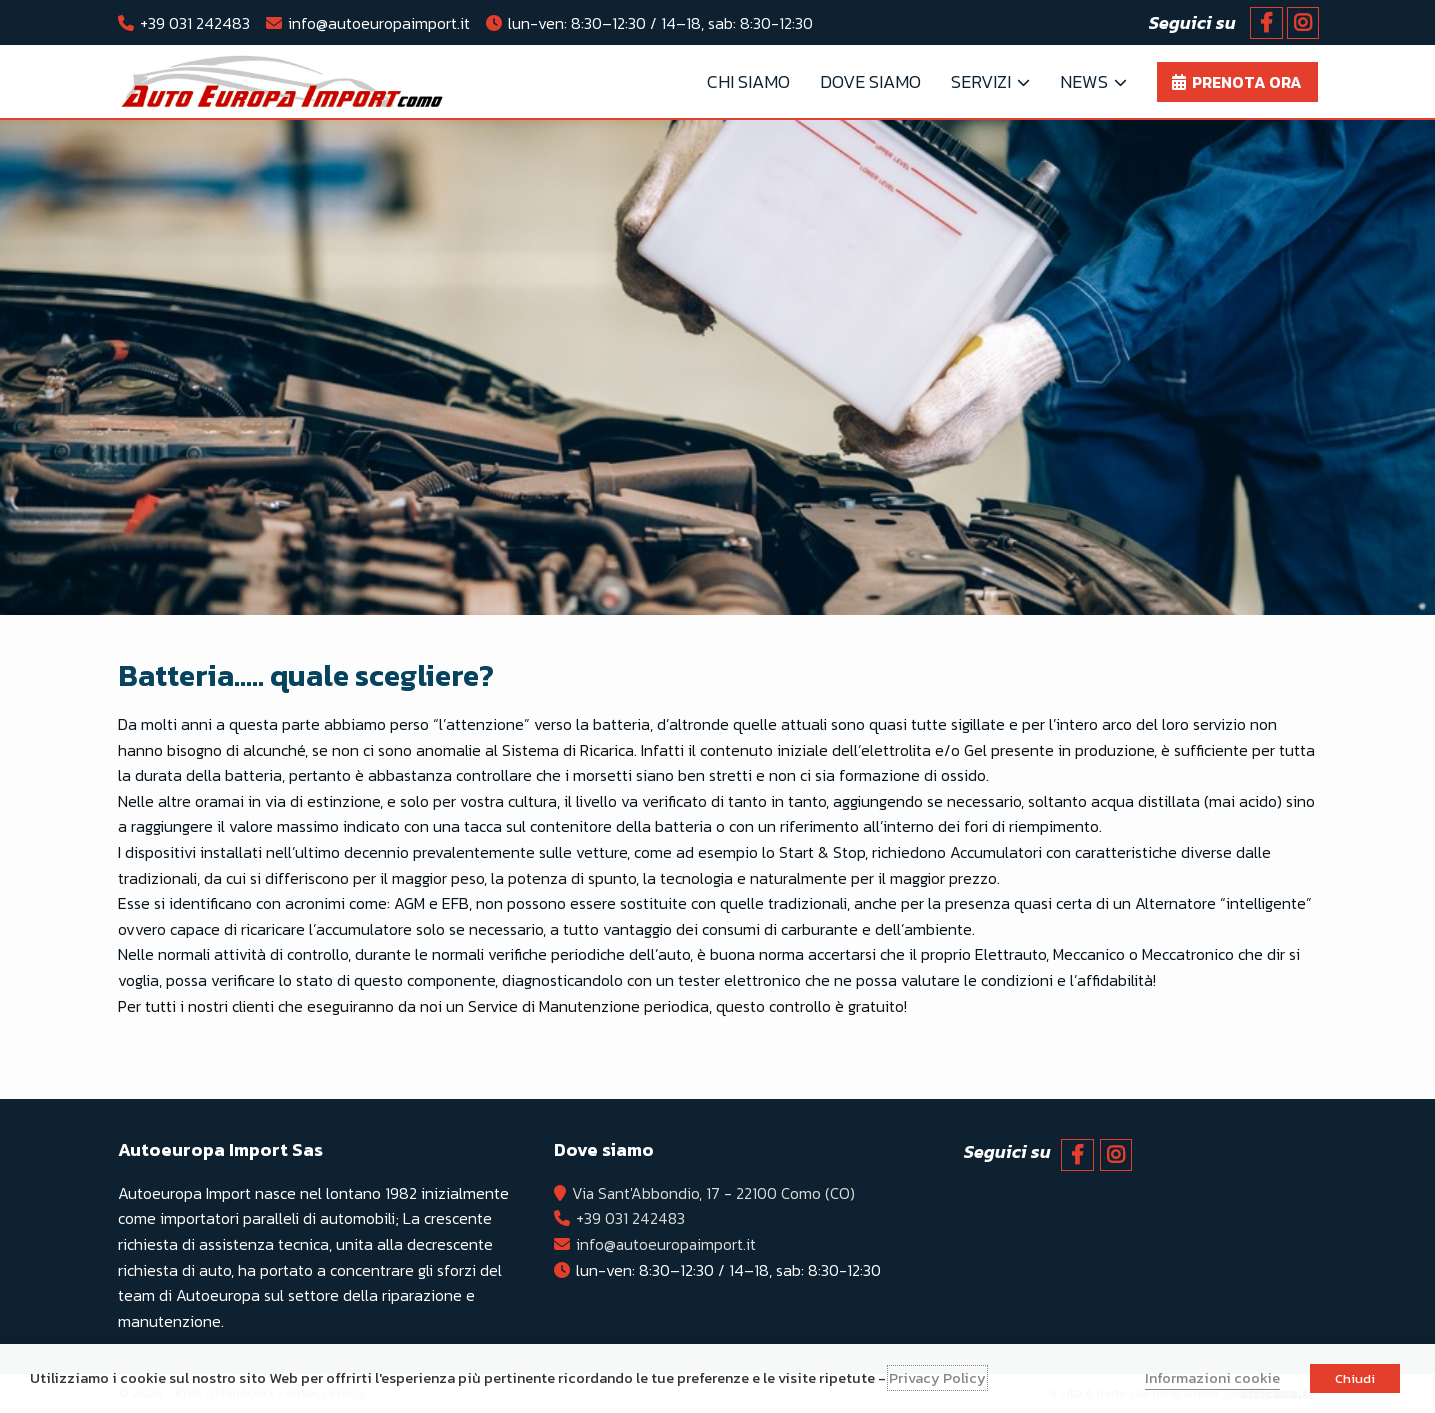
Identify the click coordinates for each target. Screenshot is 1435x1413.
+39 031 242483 (195, 23)
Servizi (981, 81)
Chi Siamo (748, 81)
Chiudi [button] (1355, 1378)
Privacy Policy (937, 1378)
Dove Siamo (870, 81)
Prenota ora (1247, 82)
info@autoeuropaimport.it (379, 23)
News (1084, 81)
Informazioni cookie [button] (1212, 1378)
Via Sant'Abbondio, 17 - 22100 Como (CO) (715, 1193)
